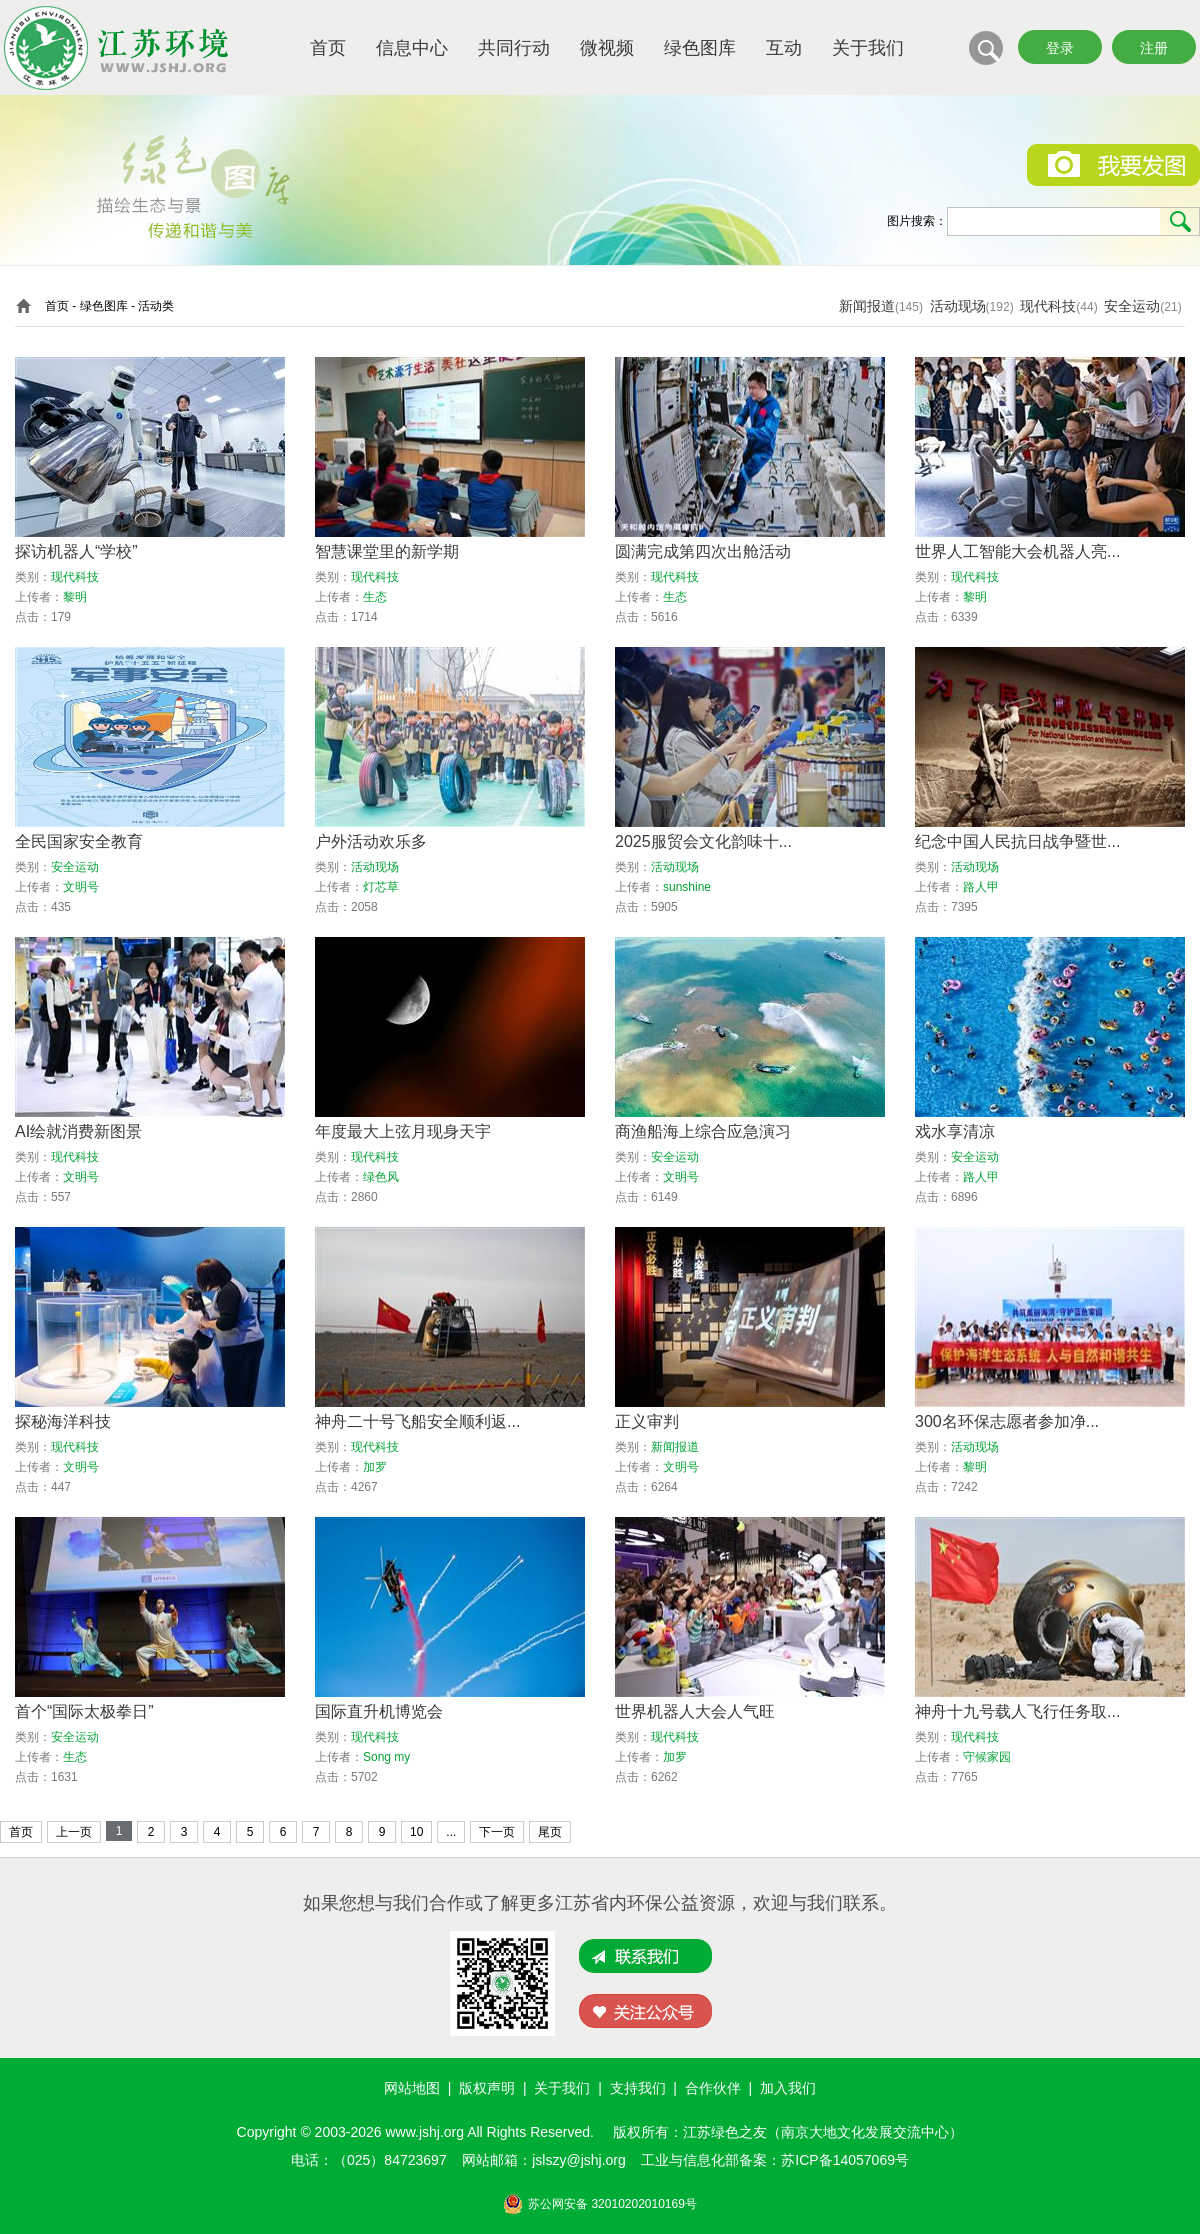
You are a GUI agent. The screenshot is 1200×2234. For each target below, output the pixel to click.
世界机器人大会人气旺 (695, 1711)
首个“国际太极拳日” (84, 1711)
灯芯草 (381, 887)
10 (416, 1832)
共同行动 (514, 48)
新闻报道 (867, 306)
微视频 (607, 48)
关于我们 (868, 48)
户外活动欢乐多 (371, 841)
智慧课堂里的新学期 (387, 551)
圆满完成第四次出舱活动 (703, 551)
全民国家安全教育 (79, 841)
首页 (328, 48)
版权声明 (487, 2088)
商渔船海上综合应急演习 (703, 1131)
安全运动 (1132, 306)
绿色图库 (700, 48)
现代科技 (1048, 306)
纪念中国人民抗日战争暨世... (1017, 841)
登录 (1060, 48)
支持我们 (638, 2088)
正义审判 (647, 1421)
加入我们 (788, 2088)
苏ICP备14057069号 (845, 2160)
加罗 (375, 1467)
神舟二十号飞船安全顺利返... (417, 1421)
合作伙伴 (713, 2088)
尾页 (550, 1832)
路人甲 (981, 887)
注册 (1154, 48)
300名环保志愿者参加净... (1007, 1421)
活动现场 (958, 306)
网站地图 (412, 2088)
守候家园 (987, 1757)
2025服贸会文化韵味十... (703, 841)
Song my (386, 1757)
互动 (784, 48)
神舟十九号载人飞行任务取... (1017, 1711)
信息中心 (412, 48)
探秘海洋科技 (63, 1421)
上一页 (74, 1832)
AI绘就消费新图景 (78, 1131)
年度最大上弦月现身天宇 (403, 1131)
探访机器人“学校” (76, 551)
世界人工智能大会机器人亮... (1017, 551)
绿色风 (381, 1177)
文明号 (81, 887)
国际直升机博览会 (379, 1711)
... (451, 1832)
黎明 (75, 597)
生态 (375, 597)
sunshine (687, 887)
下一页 (497, 1832)
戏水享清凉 (955, 1131)
